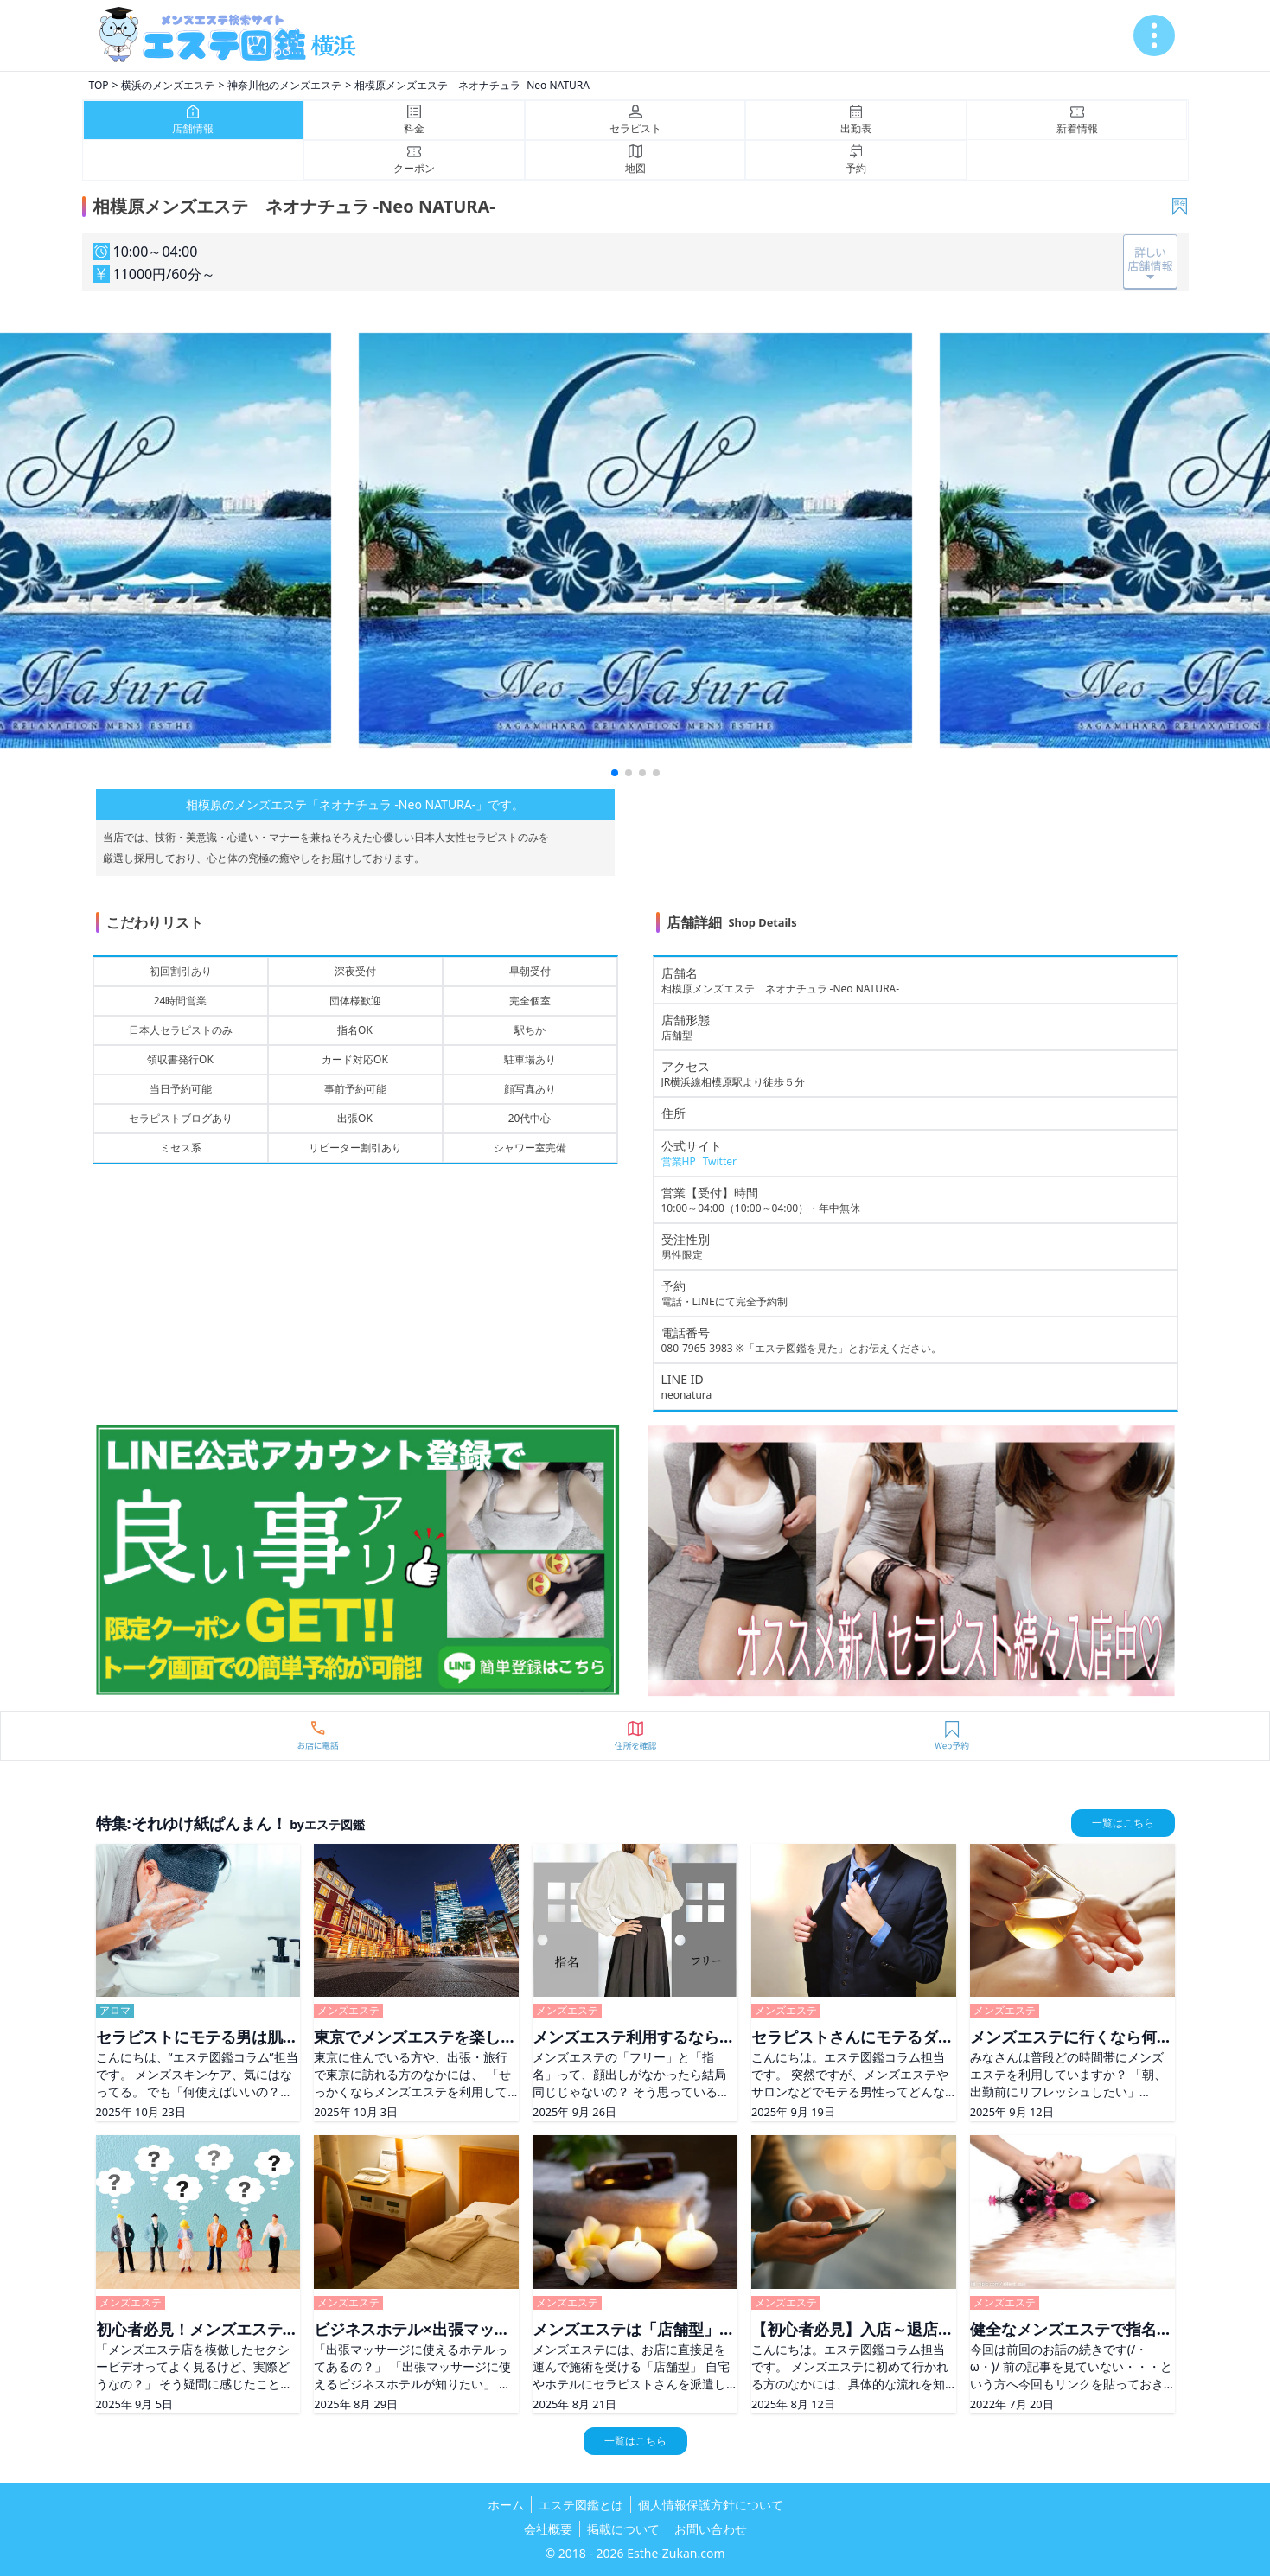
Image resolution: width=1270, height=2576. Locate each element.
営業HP (678, 1161)
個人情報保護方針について (710, 2504)
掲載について (623, 2529)
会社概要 (548, 2529)
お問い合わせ (710, 2529)
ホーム (506, 2504)
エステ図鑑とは (581, 2504)
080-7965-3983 (697, 1348)
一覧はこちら (1123, 1822)
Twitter (720, 1161)
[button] (614, 772)
